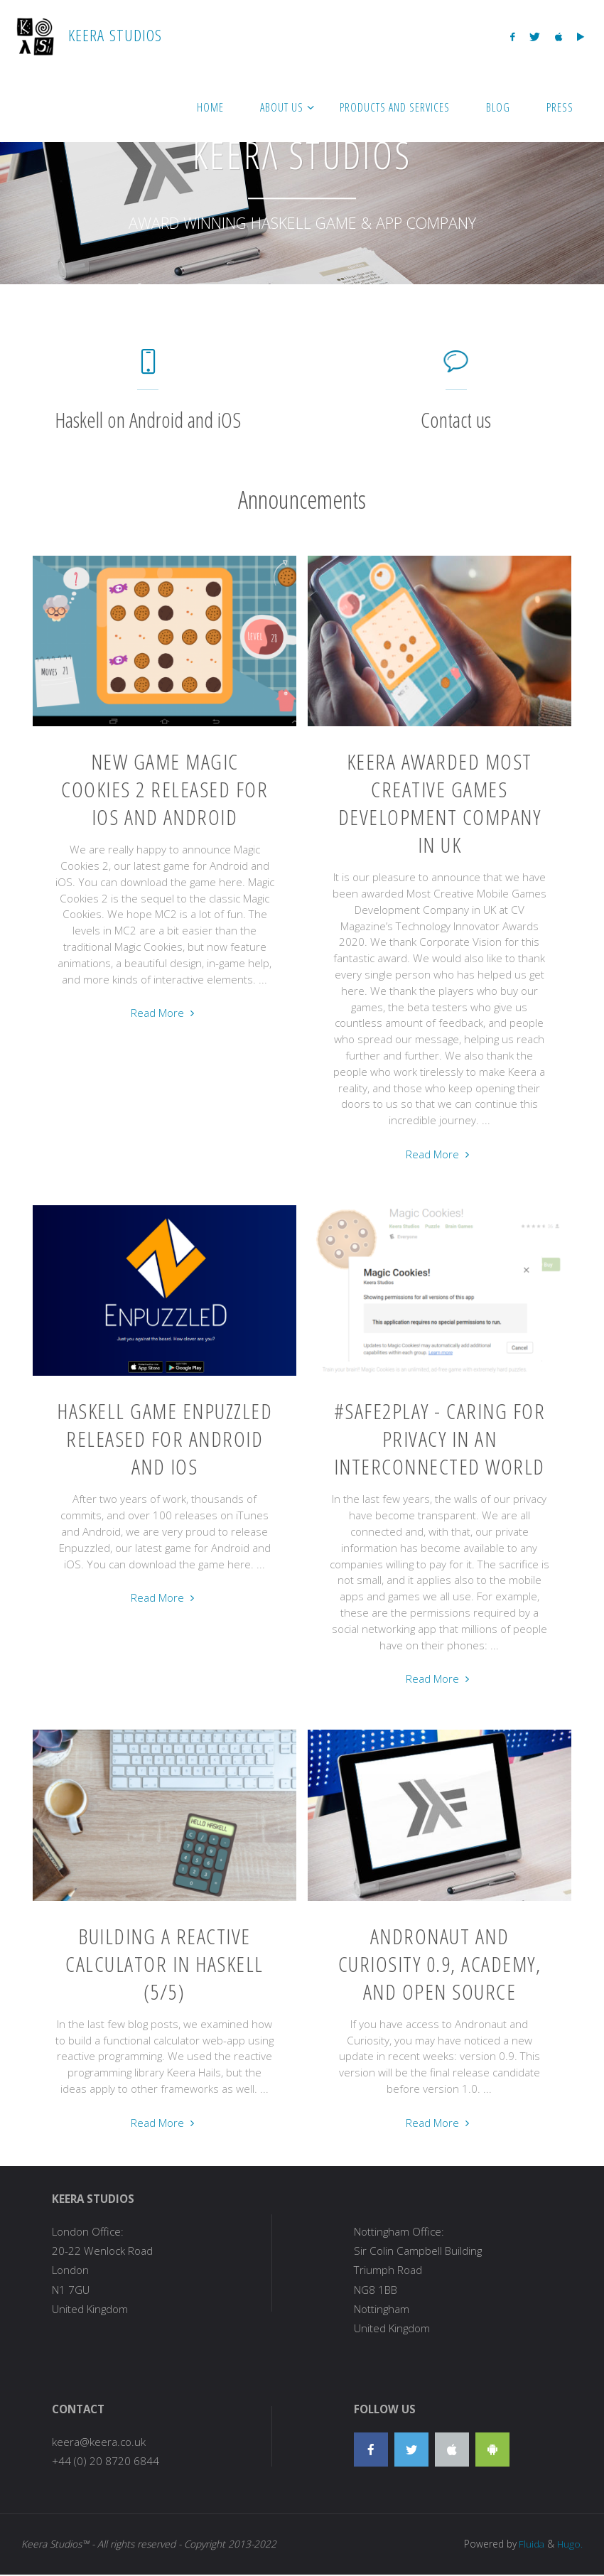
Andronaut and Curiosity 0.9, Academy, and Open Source (439, 1964)
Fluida (529, 2543)
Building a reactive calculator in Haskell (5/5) (164, 1964)
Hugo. (570, 2543)
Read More (164, 1013)
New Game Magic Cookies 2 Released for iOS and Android (164, 789)
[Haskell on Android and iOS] (148, 368)
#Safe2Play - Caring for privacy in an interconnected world (440, 1438)
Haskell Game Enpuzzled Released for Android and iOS (164, 1438)
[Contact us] (455, 368)
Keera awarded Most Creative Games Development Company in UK (439, 803)
